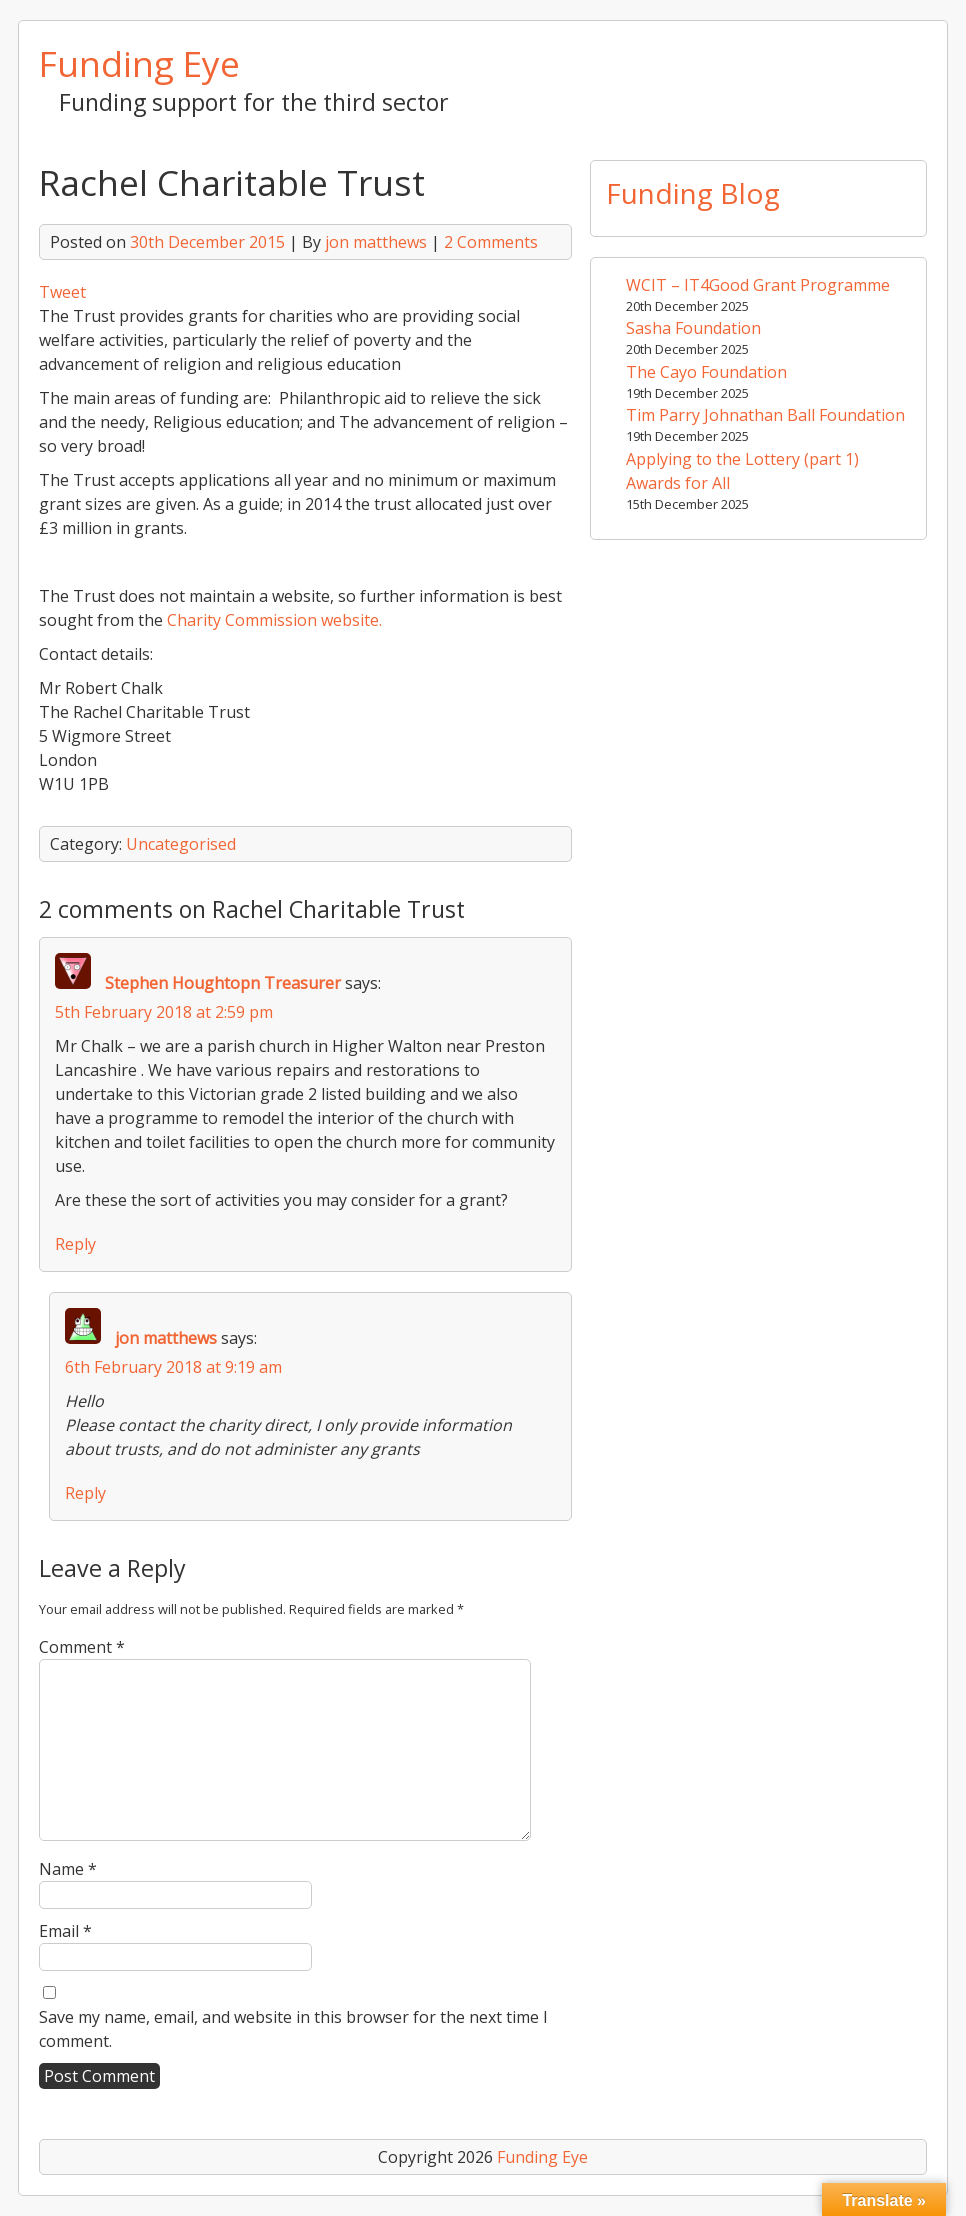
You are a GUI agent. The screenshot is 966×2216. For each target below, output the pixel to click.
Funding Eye (139, 63)
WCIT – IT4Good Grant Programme (758, 285)
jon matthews (376, 242)
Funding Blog (693, 193)
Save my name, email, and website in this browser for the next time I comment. (293, 2029)
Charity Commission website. (272, 620)
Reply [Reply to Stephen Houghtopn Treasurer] (75, 1244)
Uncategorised (181, 844)
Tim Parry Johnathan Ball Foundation (765, 415)
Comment (82, 1647)
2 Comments (491, 242)
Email (65, 1931)
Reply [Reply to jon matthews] (85, 1493)
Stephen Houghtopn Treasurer (223, 983)
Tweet (62, 292)
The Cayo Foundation (706, 372)
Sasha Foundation (693, 328)
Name (68, 1869)
